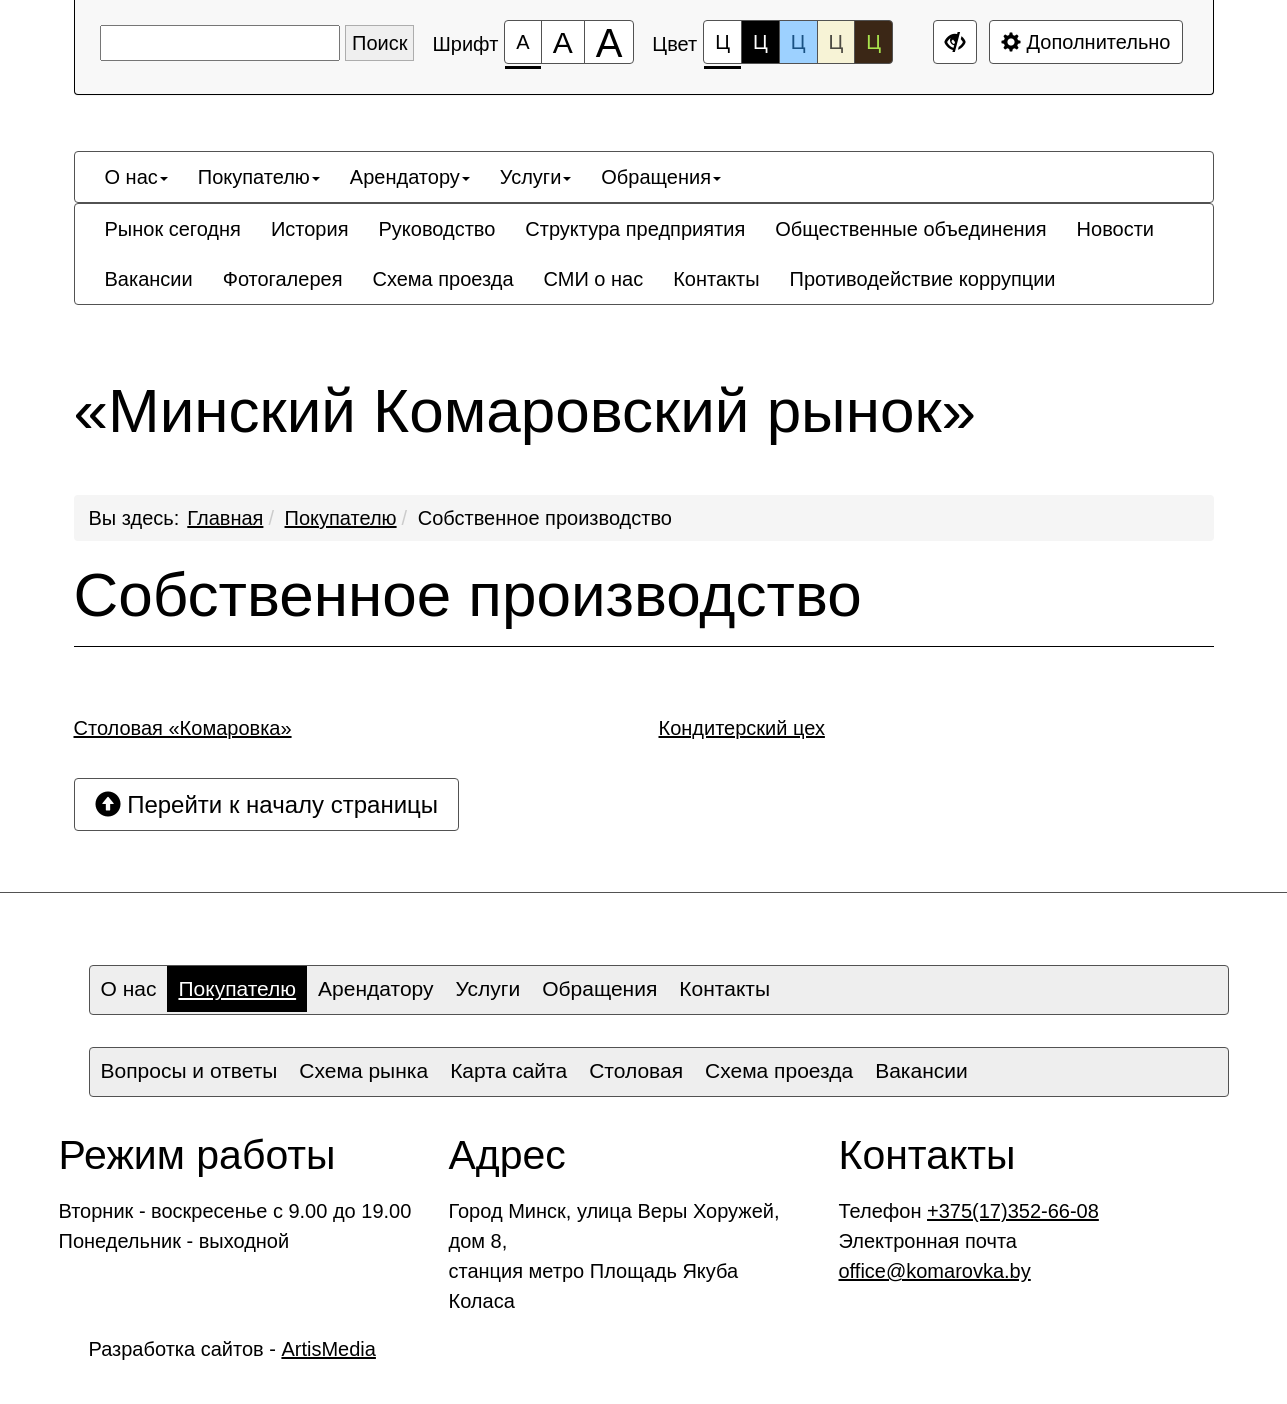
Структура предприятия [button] (635, 229)
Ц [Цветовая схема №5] (873, 42)
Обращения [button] (661, 177)
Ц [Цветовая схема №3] (798, 42)
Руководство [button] (436, 229)
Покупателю (341, 518)
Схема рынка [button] (363, 1070)
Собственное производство (545, 518)
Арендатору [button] (410, 177)
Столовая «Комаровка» (183, 728)
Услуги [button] (536, 177)
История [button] (310, 229)
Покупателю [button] (259, 177)
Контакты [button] (716, 279)
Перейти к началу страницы (267, 804)
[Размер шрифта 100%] (522, 42)
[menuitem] (136, 177)
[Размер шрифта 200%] (609, 42)
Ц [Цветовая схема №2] (760, 42)
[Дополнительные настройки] (955, 42)
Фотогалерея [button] (283, 279)
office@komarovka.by (935, 1271)
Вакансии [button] (149, 279)
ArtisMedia (328, 1349)
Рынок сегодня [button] (173, 229)
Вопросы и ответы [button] (189, 1070)
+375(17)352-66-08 (1013, 1211)
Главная (225, 518)
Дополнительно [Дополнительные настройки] (1086, 42)
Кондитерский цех (742, 728)
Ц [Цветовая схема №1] (722, 47)
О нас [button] (136, 177)
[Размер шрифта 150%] (563, 42)
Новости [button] (1115, 229)
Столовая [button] (636, 1070)
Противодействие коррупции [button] (923, 279)
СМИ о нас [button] (594, 279)
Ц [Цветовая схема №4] (836, 42)
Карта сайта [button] (508, 1070)
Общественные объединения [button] (910, 229)
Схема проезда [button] (442, 279)
